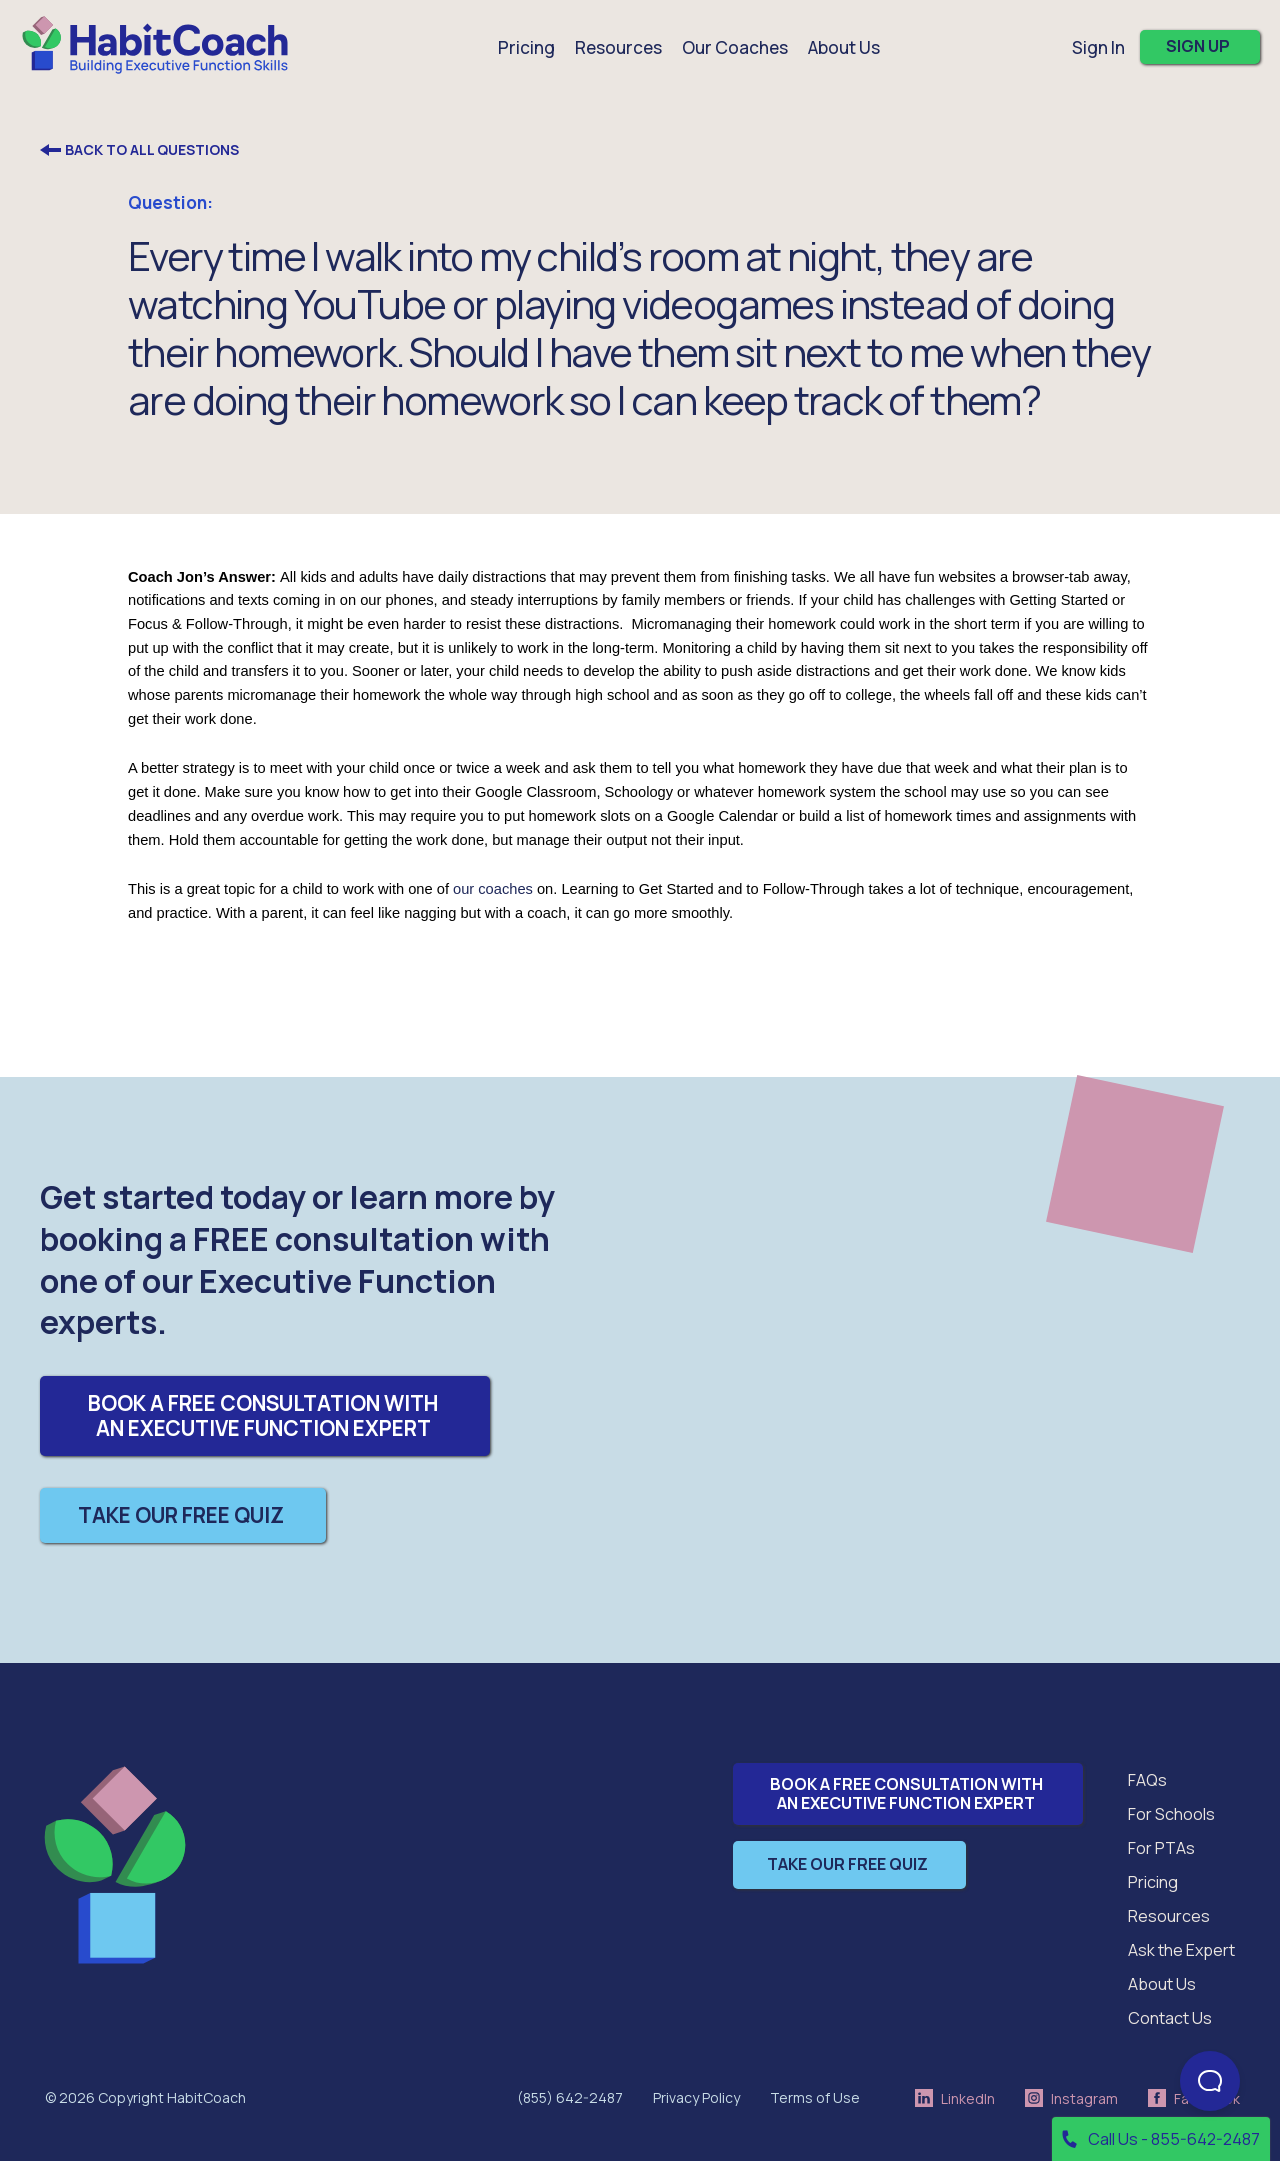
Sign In (1098, 47)
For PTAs (1161, 1848)
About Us (1162, 1984)
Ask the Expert (1181, 1950)
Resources (1169, 1916)
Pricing (526, 47)
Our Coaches (735, 47)
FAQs (1147, 1780)
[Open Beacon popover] (1210, 2081)
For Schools (1171, 1814)
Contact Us (1170, 2018)
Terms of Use (815, 2097)
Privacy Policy (696, 2097)
